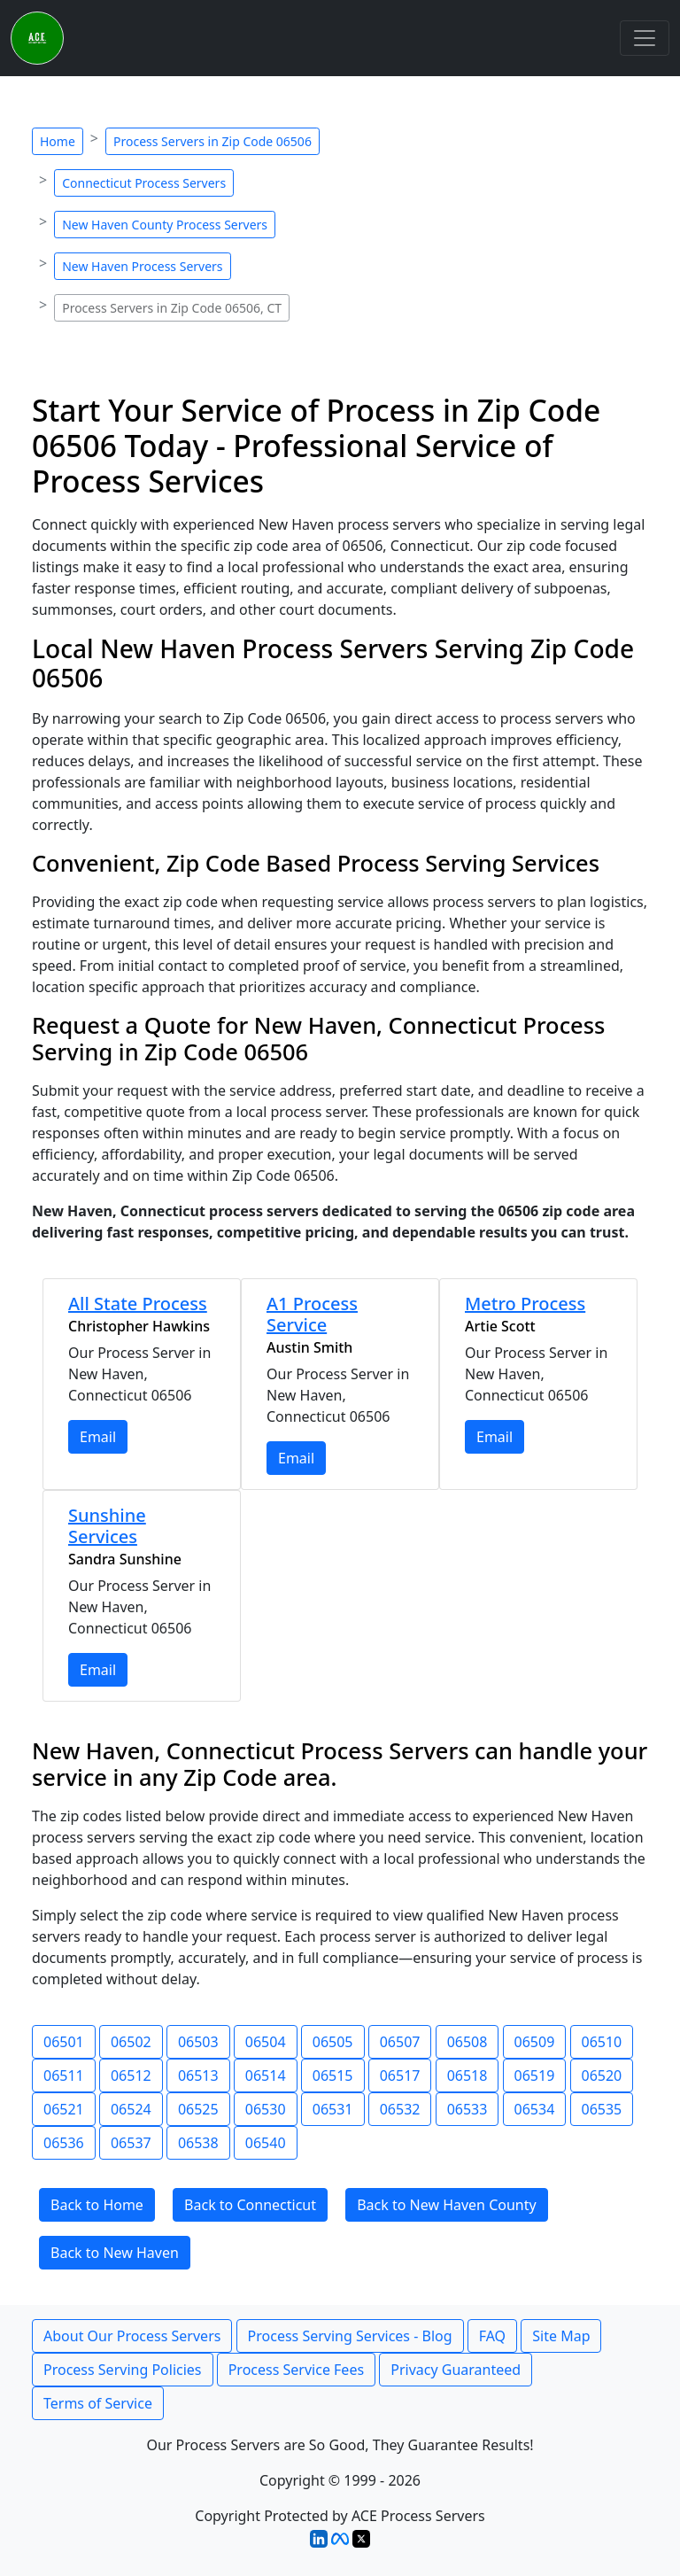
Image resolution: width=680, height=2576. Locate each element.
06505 (333, 2042)
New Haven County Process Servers (164, 224)
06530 (265, 2109)
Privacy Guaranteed (455, 2369)
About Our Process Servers (131, 2336)
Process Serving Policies (122, 2369)
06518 (467, 2075)
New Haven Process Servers (142, 266)
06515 (333, 2075)
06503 (198, 2042)
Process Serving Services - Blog (350, 2336)
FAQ (492, 2336)
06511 (63, 2075)
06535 (602, 2109)
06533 (467, 2109)
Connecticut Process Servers (144, 183)
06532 (400, 2109)
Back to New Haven (114, 2252)
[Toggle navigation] (644, 38)
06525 (198, 2109)
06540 (265, 2143)
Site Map (561, 2336)
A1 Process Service (312, 1314)
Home (57, 141)
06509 (534, 2042)
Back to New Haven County (447, 2205)
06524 (131, 2109)
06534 (534, 2109)
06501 (63, 2042)
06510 (602, 2042)
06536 (63, 2143)
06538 (198, 2143)
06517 (400, 2075)
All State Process (137, 1303)
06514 (265, 2075)
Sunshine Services (107, 1525)
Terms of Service (97, 2403)
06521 (63, 2109)
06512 (131, 2075)
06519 (534, 2075)
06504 (265, 2042)
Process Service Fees (296, 2369)
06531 (333, 2109)
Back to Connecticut (250, 2205)
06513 (198, 2075)
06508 (467, 2042)
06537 (131, 2143)
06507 (400, 2042)
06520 (602, 2075)
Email (98, 1437)
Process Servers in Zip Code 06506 (212, 141)
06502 (131, 2042)
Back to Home (96, 2205)
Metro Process (525, 1303)
